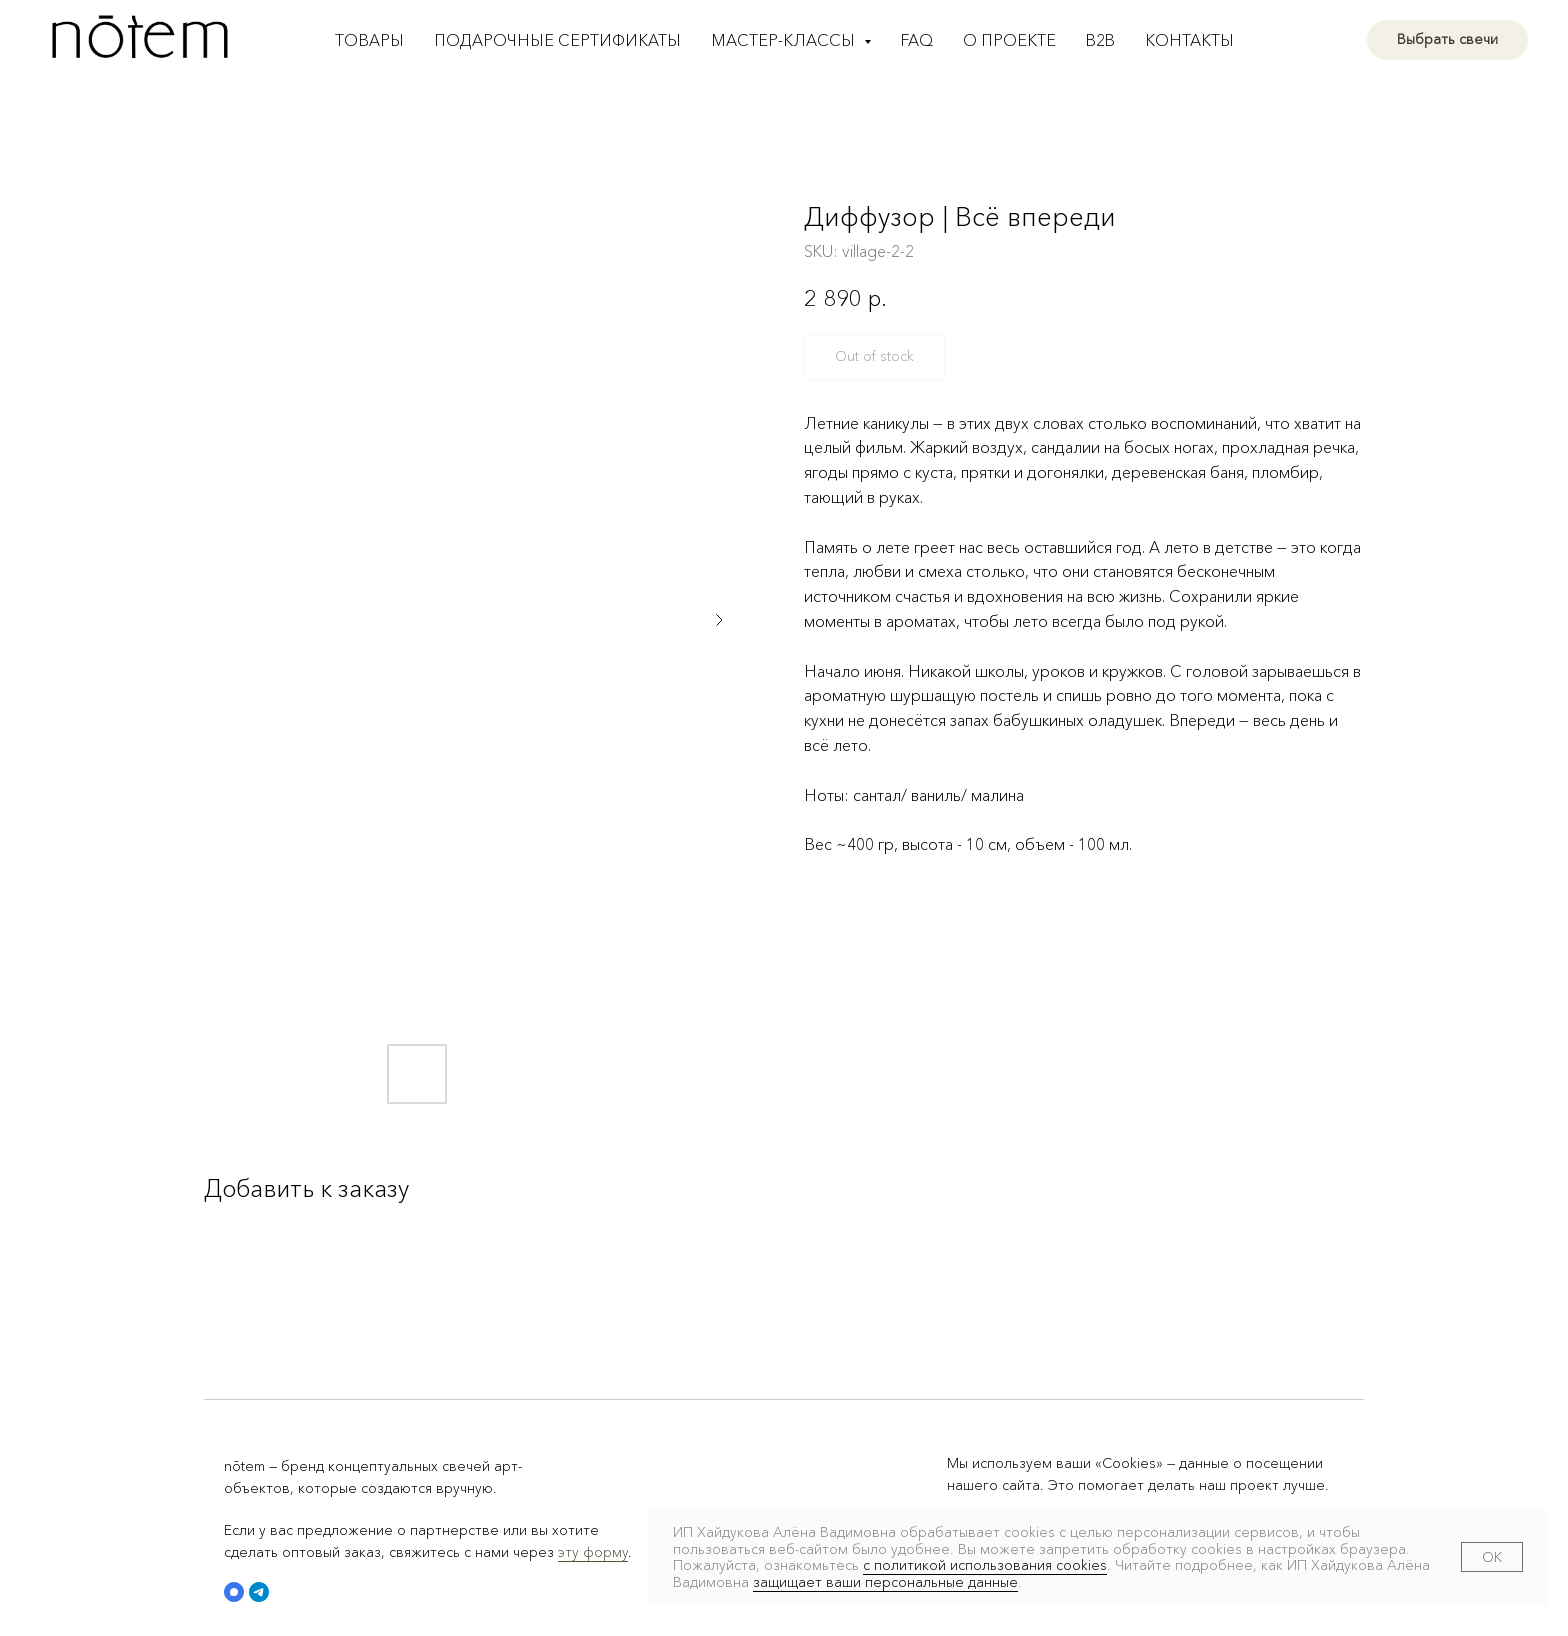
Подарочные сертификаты (557, 40)
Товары (369, 40)
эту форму (593, 1552)
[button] (234, 1592)
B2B (1100, 40)
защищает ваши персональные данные (885, 1582)
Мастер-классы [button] (785, 40)
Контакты (1189, 40)
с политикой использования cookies (985, 1565)
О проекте (1009, 40)
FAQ (917, 40)
